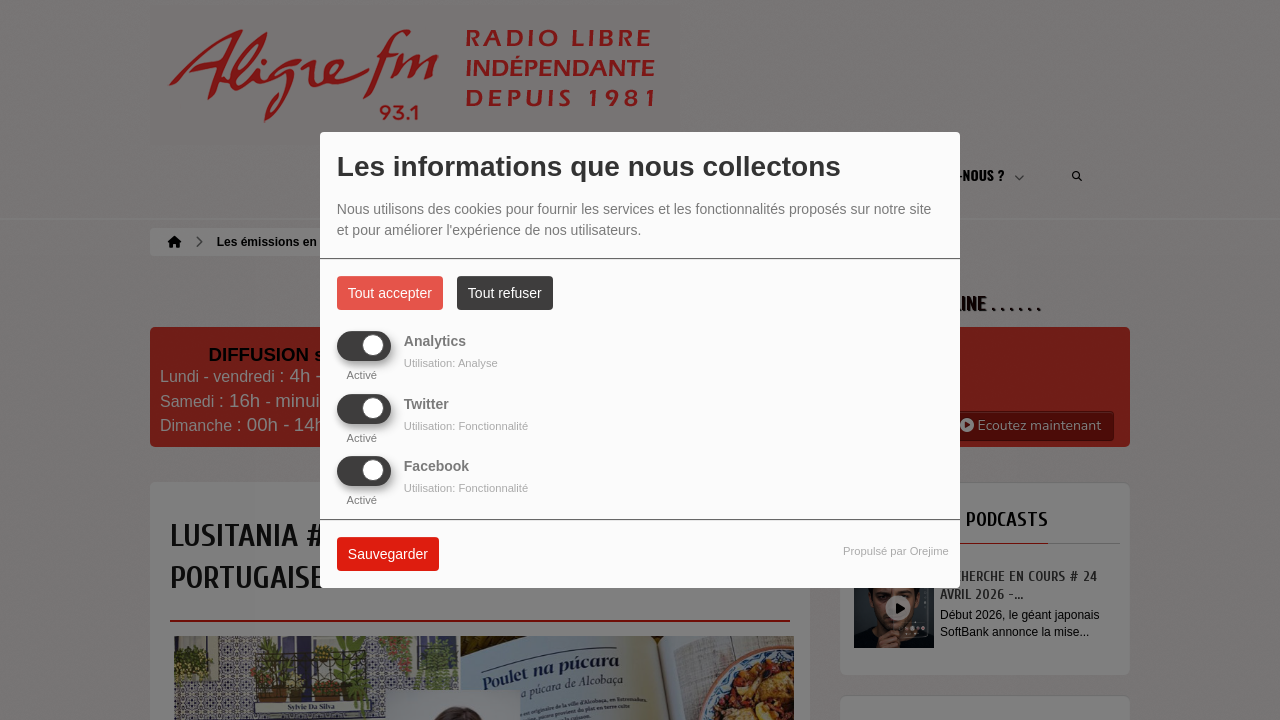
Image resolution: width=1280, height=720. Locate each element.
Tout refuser (505, 293)
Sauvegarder (388, 554)
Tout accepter (390, 293)
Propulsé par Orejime (896, 551)
